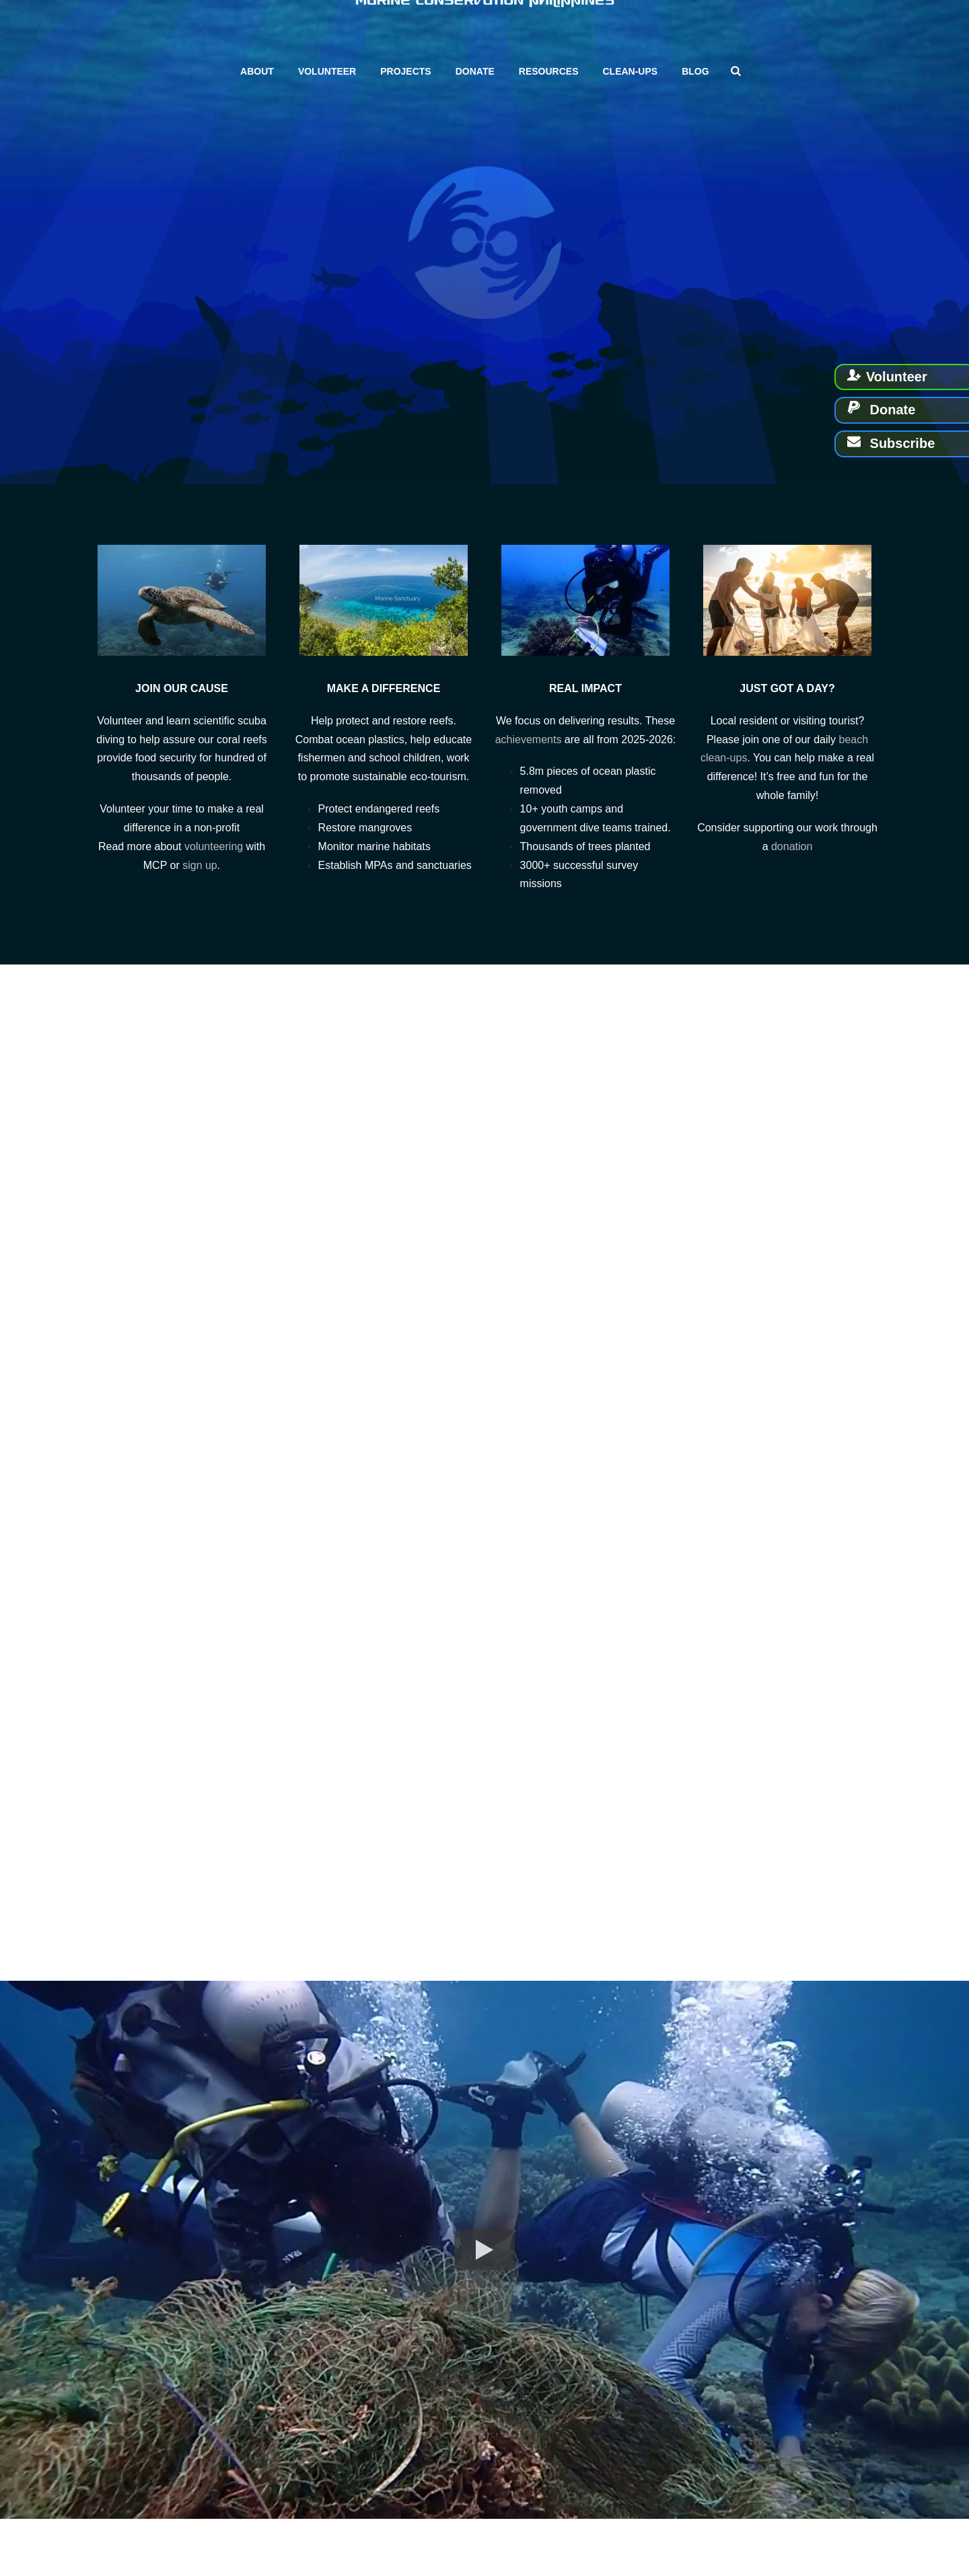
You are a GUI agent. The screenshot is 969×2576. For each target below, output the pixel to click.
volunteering (213, 846)
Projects (405, 71)
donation (791, 846)
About (257, 71)
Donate (475, 71)
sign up (199, 865)
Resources (549, 71)
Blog (695, 71)
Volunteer (327, 71)
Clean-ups (629, 71)
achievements (528, 739)
